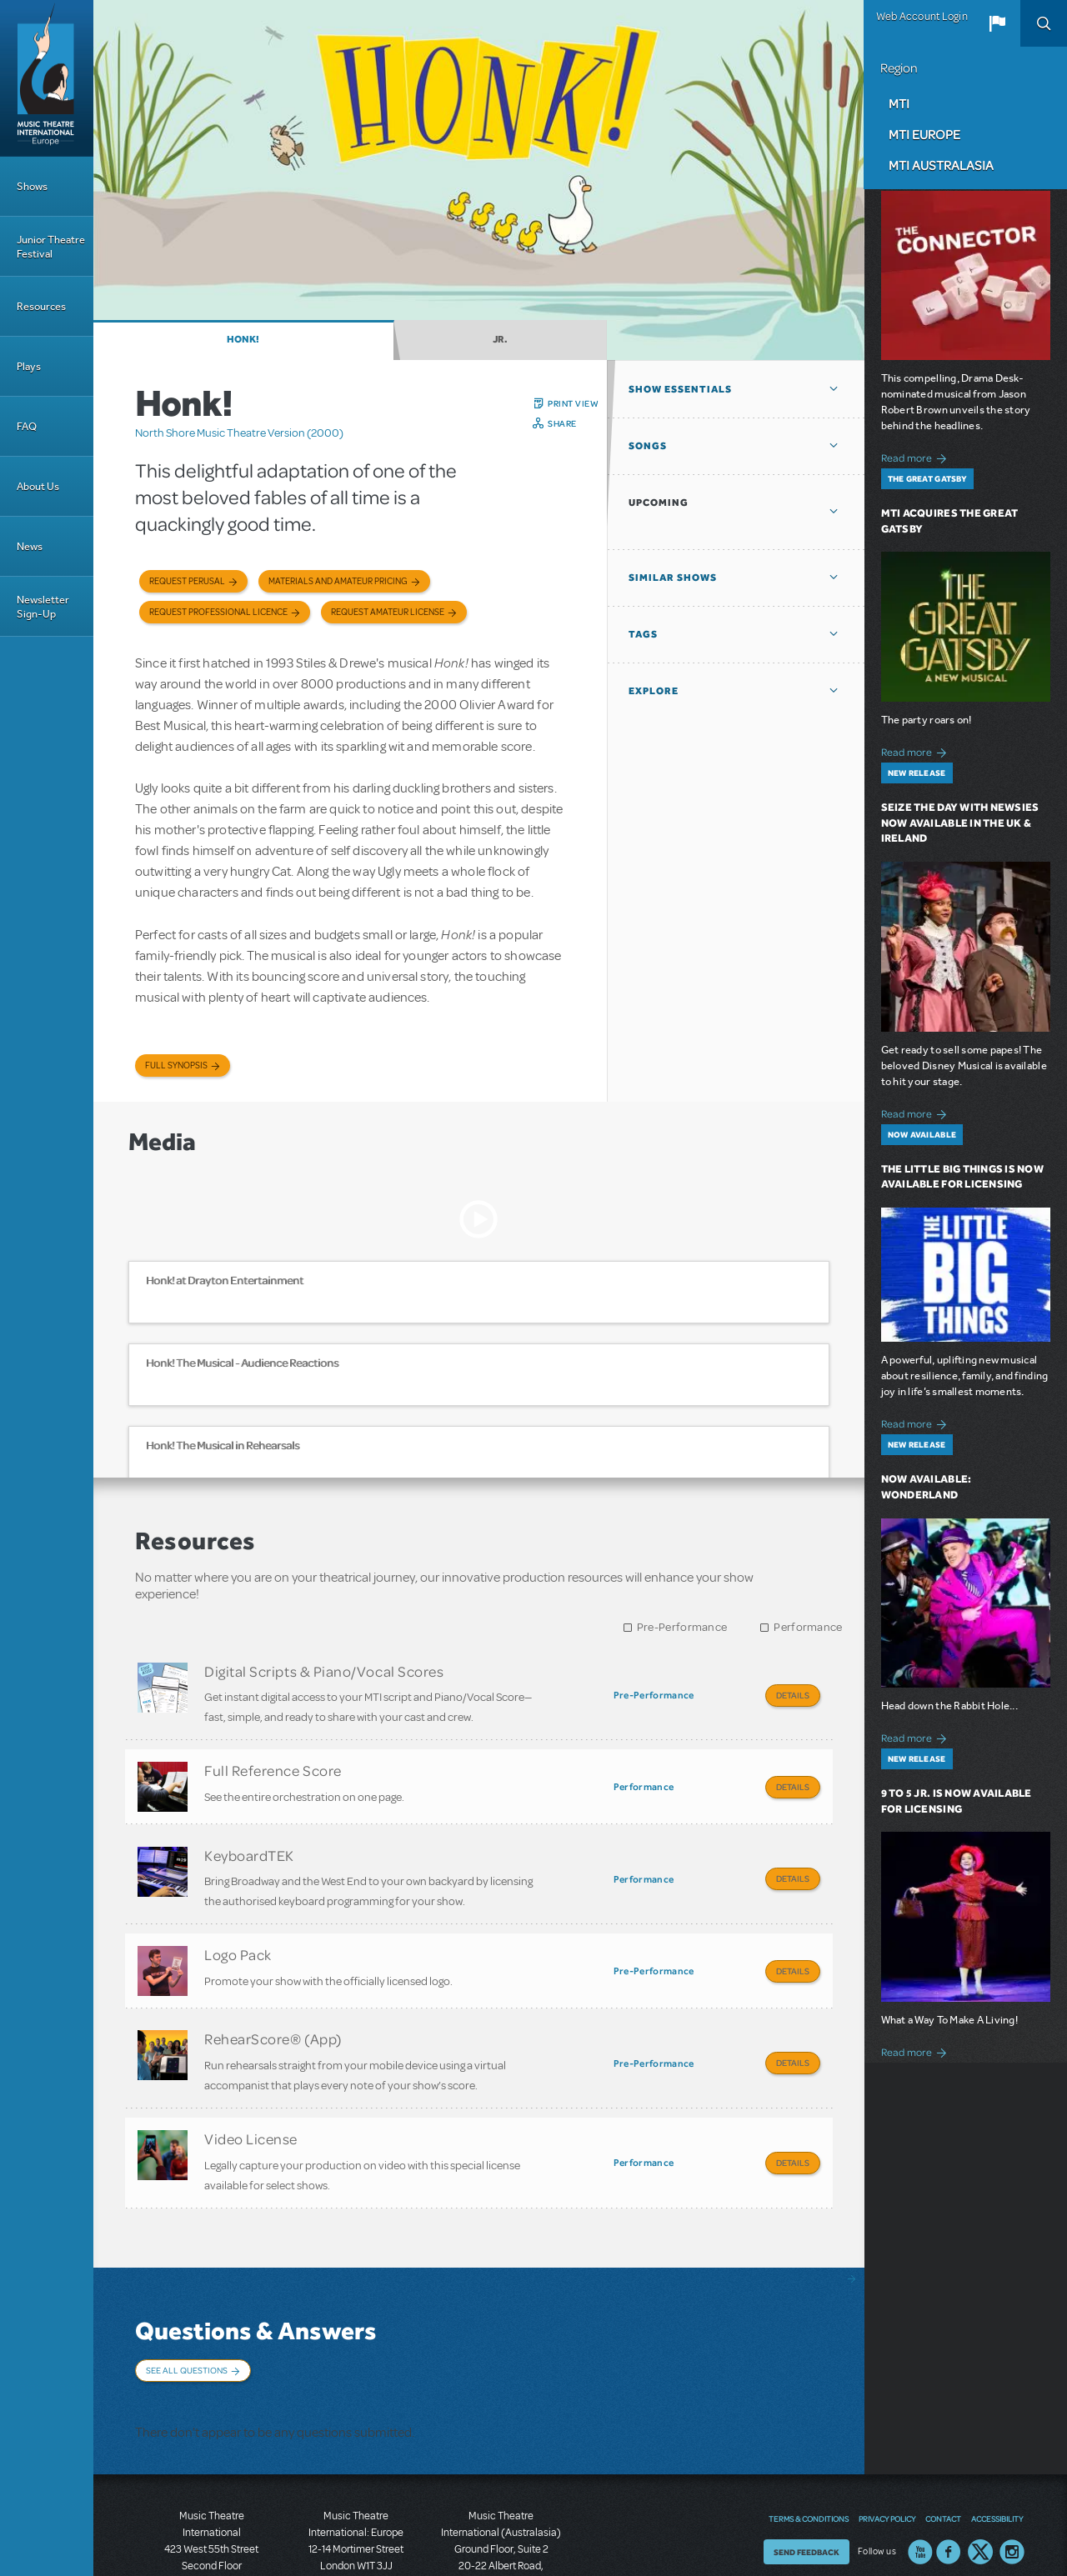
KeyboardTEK (249, 1836)
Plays (29, 366)
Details (792, 1695)
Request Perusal (187, 581)
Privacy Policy (887, 2436)
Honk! (243, 339)
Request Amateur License (387, 612)
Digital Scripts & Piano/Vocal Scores (323, 1671)
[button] (997, 23)
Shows (32, 186)
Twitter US (980, 2469)
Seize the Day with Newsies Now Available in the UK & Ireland (960, 823)
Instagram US (1011, 2469)
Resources (41, 306)
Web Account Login (922, 16)
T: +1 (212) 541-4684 (212, 2517)
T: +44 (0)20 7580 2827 (356, 2501)
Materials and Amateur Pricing (338, 581)
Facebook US (948, 2469)
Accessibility (997, 2436)
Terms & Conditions (809, 2436)
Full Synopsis (176, 1065)
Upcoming (659, 502)
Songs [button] (648, 446)
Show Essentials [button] (680, 389)
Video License (251, 2092)
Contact (943, 2436)
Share (562, 423)
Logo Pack (238, 1927)
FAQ (27, 426)
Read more (916, 456)
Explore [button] (654, 691)
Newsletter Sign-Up (43, 607)
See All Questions (187, 2314)
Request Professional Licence (218, 612)
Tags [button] (643, 634)
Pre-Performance (682, 1627)
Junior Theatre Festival (51, 247)
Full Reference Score (273, 1761)
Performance (808, 1627)
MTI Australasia (941, 165)
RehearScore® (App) (273, 2002)
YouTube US (920, 2469)
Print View (573, 403)
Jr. (500, 339)
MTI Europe (924, 134)
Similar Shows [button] (673, 577)
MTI (899, 103)
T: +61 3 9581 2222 (501, 2534)
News (30, 546)
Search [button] (1043, 23)
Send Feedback (806, 2469)
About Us (38, 486)
